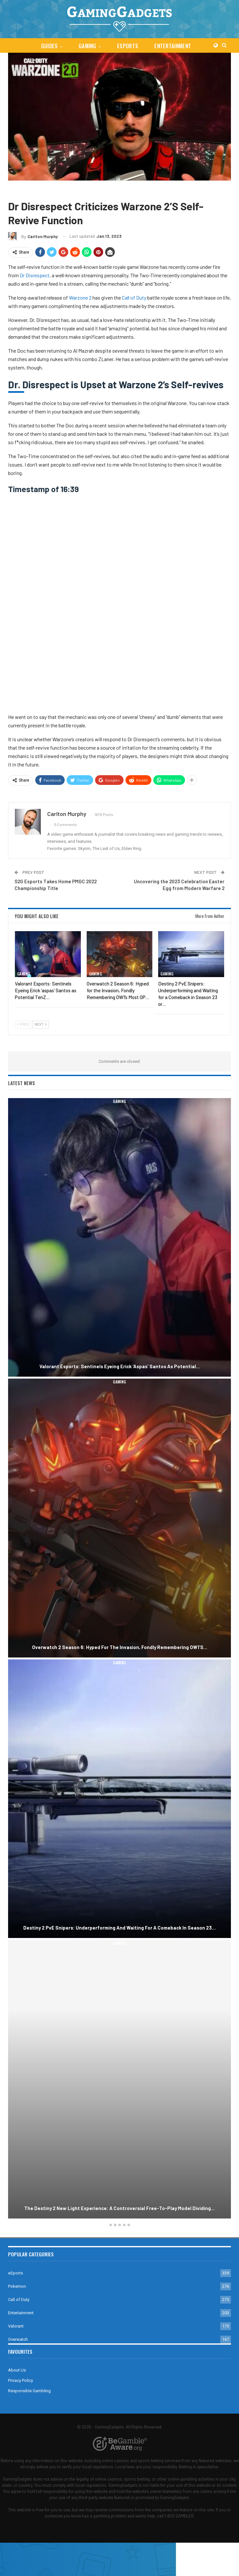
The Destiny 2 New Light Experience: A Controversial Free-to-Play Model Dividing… (119, 2208)
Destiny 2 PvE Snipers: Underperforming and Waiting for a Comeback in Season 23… (119, 1928)
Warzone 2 (68, 190)
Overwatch (18, 2339)
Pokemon (17, 2286)
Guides (47, 46)
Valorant (16, 2326)
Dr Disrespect (34, 275)
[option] (119, 1659)
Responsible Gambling (29, 2390)
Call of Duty (40, 190)
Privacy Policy (20, 2380)
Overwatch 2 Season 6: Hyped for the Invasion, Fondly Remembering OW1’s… (119, 1647)
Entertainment (174, 46)
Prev (23, 1024)
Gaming (87, 46)
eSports (128, 46)
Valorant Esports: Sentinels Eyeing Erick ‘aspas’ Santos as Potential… (119, 1366)
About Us (17, 2370)
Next (41, 1024)
